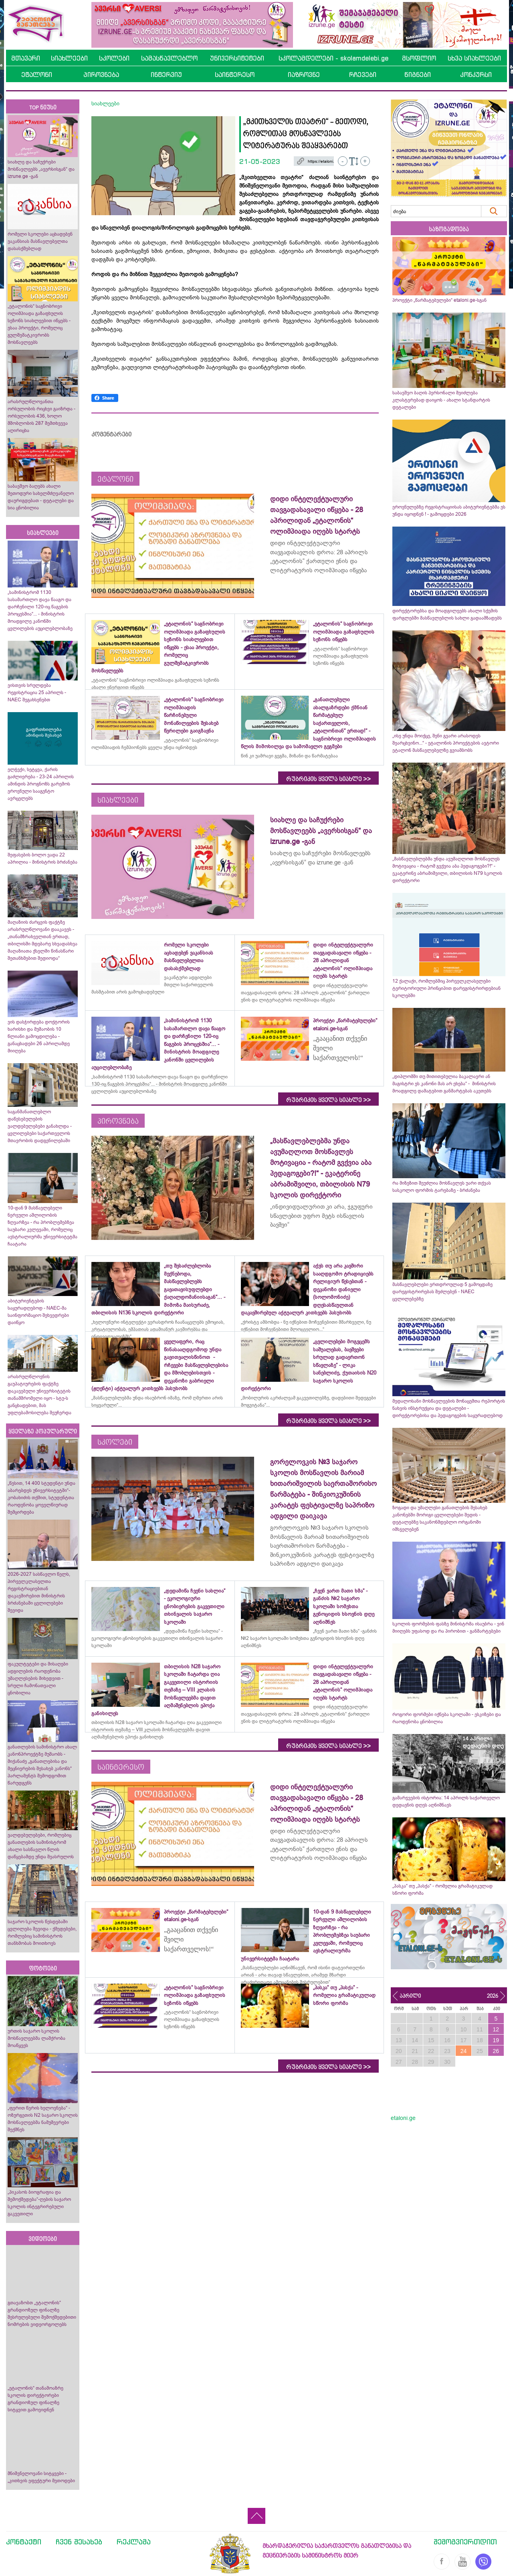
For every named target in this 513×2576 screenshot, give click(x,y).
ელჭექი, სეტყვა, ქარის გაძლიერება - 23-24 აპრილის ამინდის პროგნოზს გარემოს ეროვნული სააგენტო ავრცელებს (41, 784)
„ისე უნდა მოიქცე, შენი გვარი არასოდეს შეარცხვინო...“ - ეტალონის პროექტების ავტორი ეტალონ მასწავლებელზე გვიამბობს (445, 743)
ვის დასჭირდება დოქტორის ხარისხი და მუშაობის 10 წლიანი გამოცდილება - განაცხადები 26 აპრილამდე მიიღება (39, 1036)
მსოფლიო (419, 58)
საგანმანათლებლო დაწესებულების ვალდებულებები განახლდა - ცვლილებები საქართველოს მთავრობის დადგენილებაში (40, 1126)
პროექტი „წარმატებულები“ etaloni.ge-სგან (439, 300)
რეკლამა (134, 2541)
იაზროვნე (304, 75)
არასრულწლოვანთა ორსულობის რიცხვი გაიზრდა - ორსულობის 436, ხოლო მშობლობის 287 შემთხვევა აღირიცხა (41, 416)
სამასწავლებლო (169, 58)
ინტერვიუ (166, 75)
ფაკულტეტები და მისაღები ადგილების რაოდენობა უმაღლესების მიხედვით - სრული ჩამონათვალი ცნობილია (38, 1678)
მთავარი (25, 58)
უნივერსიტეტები (237, 58)
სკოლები (114, 58)
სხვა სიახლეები (474, 58)
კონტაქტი (23, 2541)
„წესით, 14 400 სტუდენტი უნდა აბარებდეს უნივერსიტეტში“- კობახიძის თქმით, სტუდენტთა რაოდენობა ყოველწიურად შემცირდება (41, 1497)
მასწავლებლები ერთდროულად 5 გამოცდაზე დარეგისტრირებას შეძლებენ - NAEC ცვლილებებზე (442, 1292)
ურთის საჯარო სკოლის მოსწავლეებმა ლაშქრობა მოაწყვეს (36, 2038)
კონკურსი (476, 75)
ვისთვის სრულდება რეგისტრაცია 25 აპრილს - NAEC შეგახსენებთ (37, 692)
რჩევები (362, 75)
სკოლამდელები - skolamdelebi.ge (333, 58)
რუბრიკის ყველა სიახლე (328, 779)
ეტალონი (36, 75)
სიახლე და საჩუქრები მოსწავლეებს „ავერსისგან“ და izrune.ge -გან (41, 169)
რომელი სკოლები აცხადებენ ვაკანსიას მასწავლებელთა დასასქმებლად (40, 241)
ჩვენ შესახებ (79, 2541)
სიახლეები (69, 58)
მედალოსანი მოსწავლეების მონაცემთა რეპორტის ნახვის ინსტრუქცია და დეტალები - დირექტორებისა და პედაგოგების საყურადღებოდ (448, 1408)
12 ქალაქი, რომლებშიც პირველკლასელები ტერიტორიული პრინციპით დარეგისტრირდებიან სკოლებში (446, 988)
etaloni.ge (403, 2118)
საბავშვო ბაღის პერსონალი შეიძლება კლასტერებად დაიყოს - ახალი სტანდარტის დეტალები (441, 400)
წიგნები (417, 75)
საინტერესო (234, 75)
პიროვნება (101, 75)
